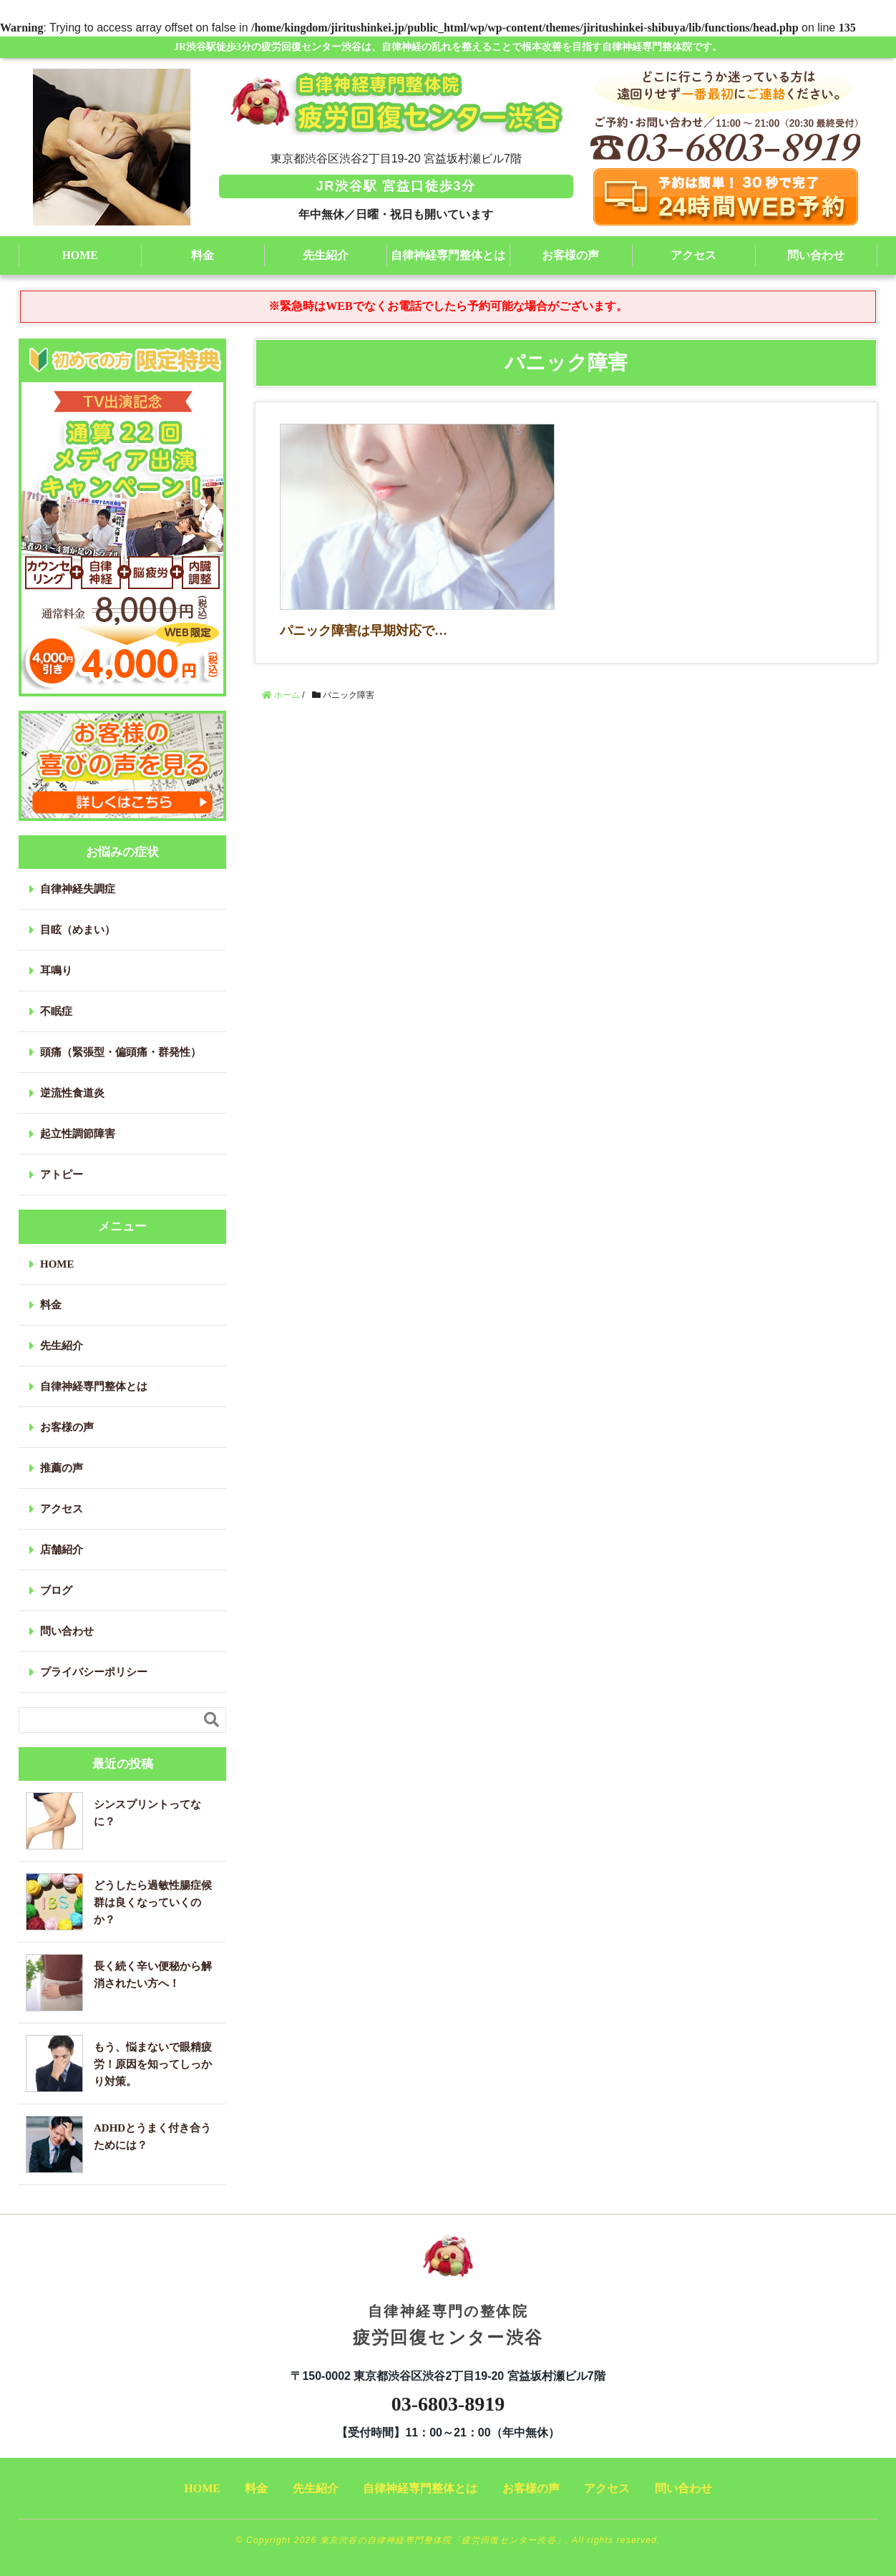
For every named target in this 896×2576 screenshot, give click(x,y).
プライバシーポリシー (93, 1672)
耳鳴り (56, 970)
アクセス (693, 255)
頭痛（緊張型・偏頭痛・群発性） (120, 1052)
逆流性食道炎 (72, 1093)
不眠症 (56, 1011)
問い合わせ (815, 255)
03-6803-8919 (448, 2404)
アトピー (61, 1174)
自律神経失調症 (77, 889)
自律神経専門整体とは (448, 255)
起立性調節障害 (77, 1133)
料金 (202, 255)
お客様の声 (570, 255)
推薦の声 (61, 1468)
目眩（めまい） (77, 929)
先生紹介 (326, 255)
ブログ (56, 1590)
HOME (80, 255)
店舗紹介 (61, 1549)
